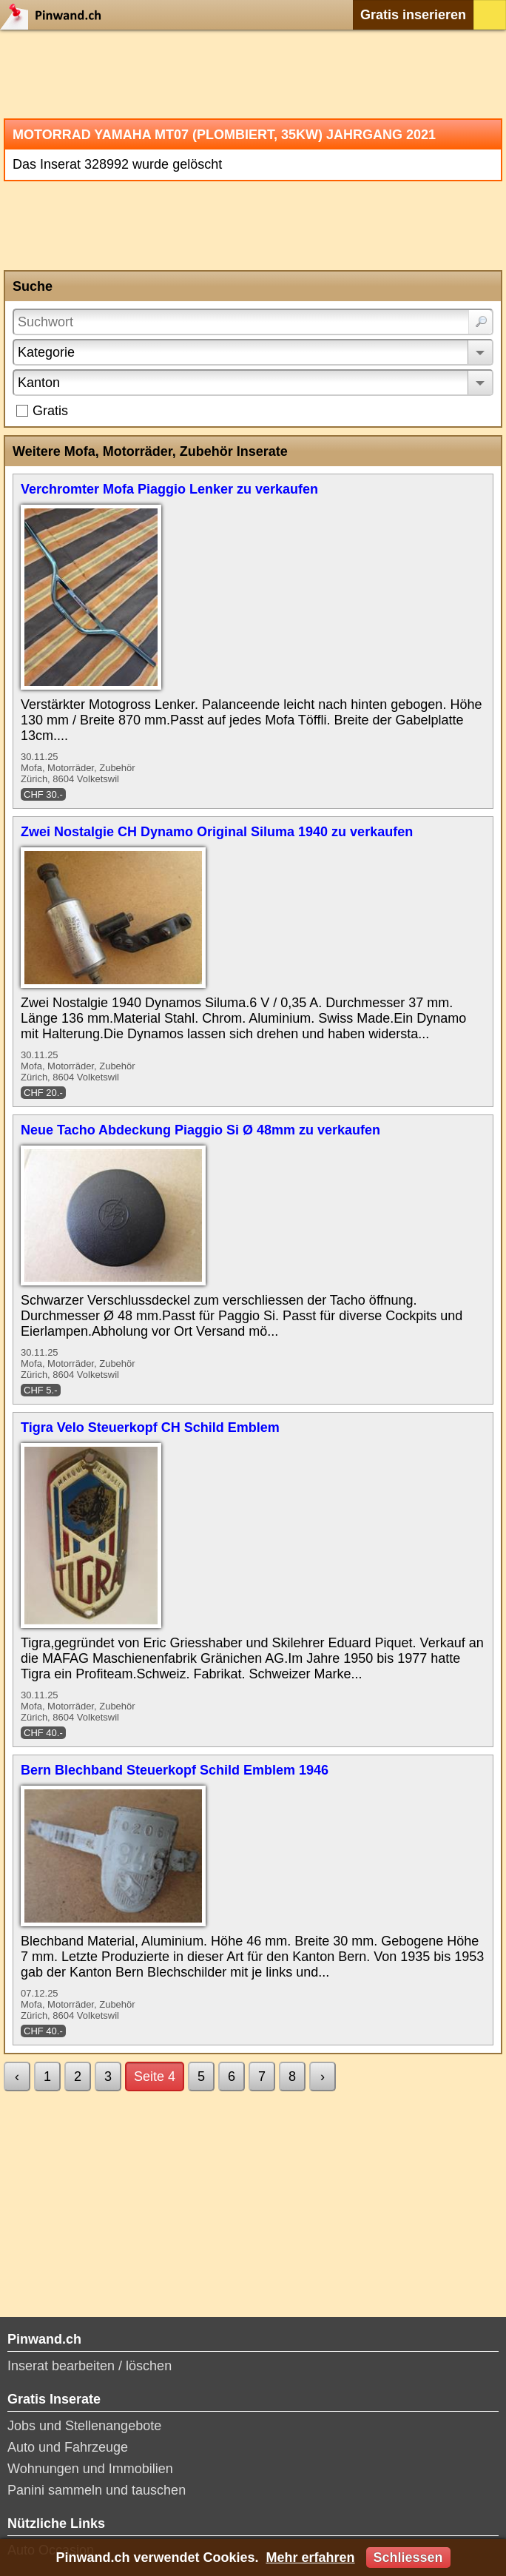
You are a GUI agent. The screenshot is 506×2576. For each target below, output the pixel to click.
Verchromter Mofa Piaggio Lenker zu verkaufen (169, 489)
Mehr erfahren (310, 2557)
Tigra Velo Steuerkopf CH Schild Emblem (150, 1427)
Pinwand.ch (55, 15)
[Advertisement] (253, 74)
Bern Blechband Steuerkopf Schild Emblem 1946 (174, 1770)
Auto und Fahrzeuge (67, 2447)
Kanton (39, 382)
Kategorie (46, 352)
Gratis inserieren (413, 14)
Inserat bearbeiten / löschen (89, 2365)
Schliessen (408, 2557)
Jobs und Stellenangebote (84, 2425)
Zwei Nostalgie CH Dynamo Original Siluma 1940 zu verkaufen (217, 831)
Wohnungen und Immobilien (90, 2468)
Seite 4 (154, 2076)
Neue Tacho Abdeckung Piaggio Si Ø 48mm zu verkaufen (200, 1130)
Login (489, 15)
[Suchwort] (253, 322)
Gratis (50, 410)
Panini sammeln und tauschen (96, 2490)
